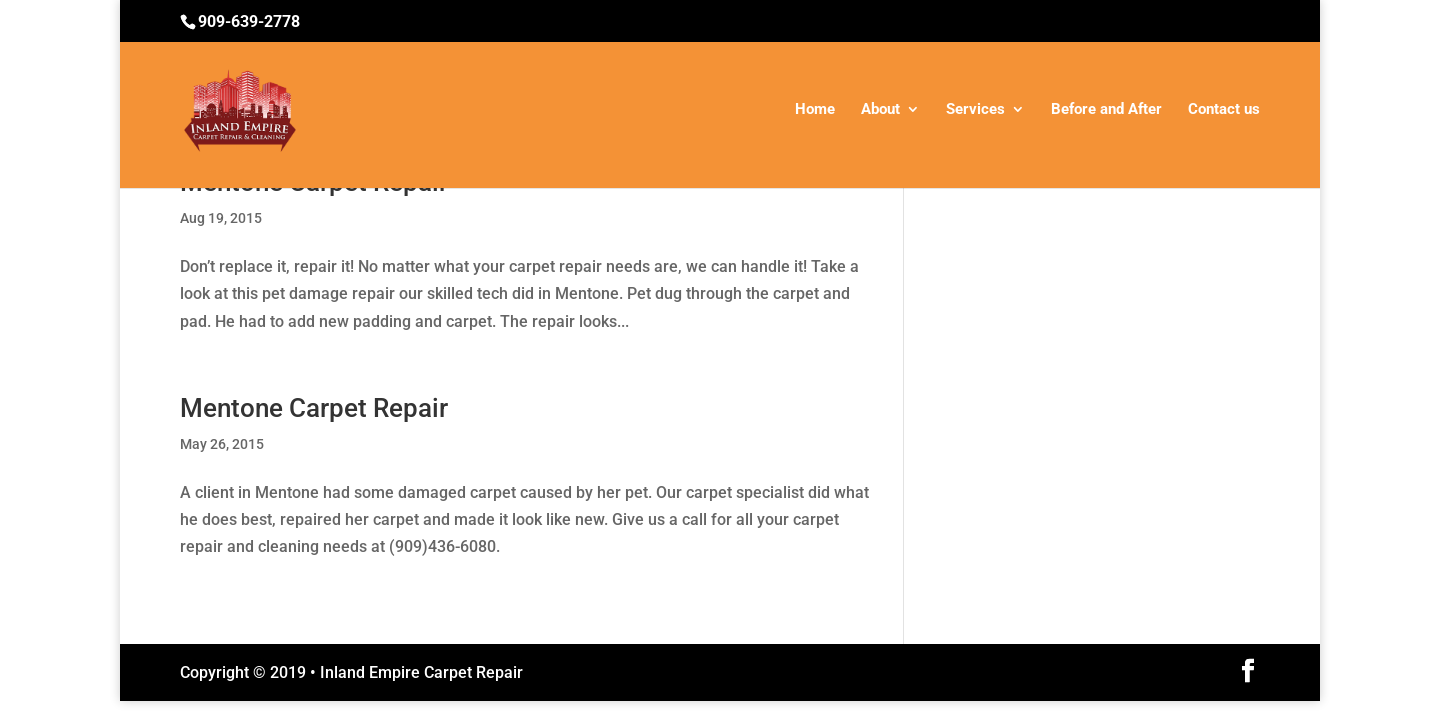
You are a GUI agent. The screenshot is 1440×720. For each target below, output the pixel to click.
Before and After (1106, 110)
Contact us (1224, 110)
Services (975, 110)
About (880, 110)
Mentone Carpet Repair (314, 408)
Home (815, 110)
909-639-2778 (249, 21)
